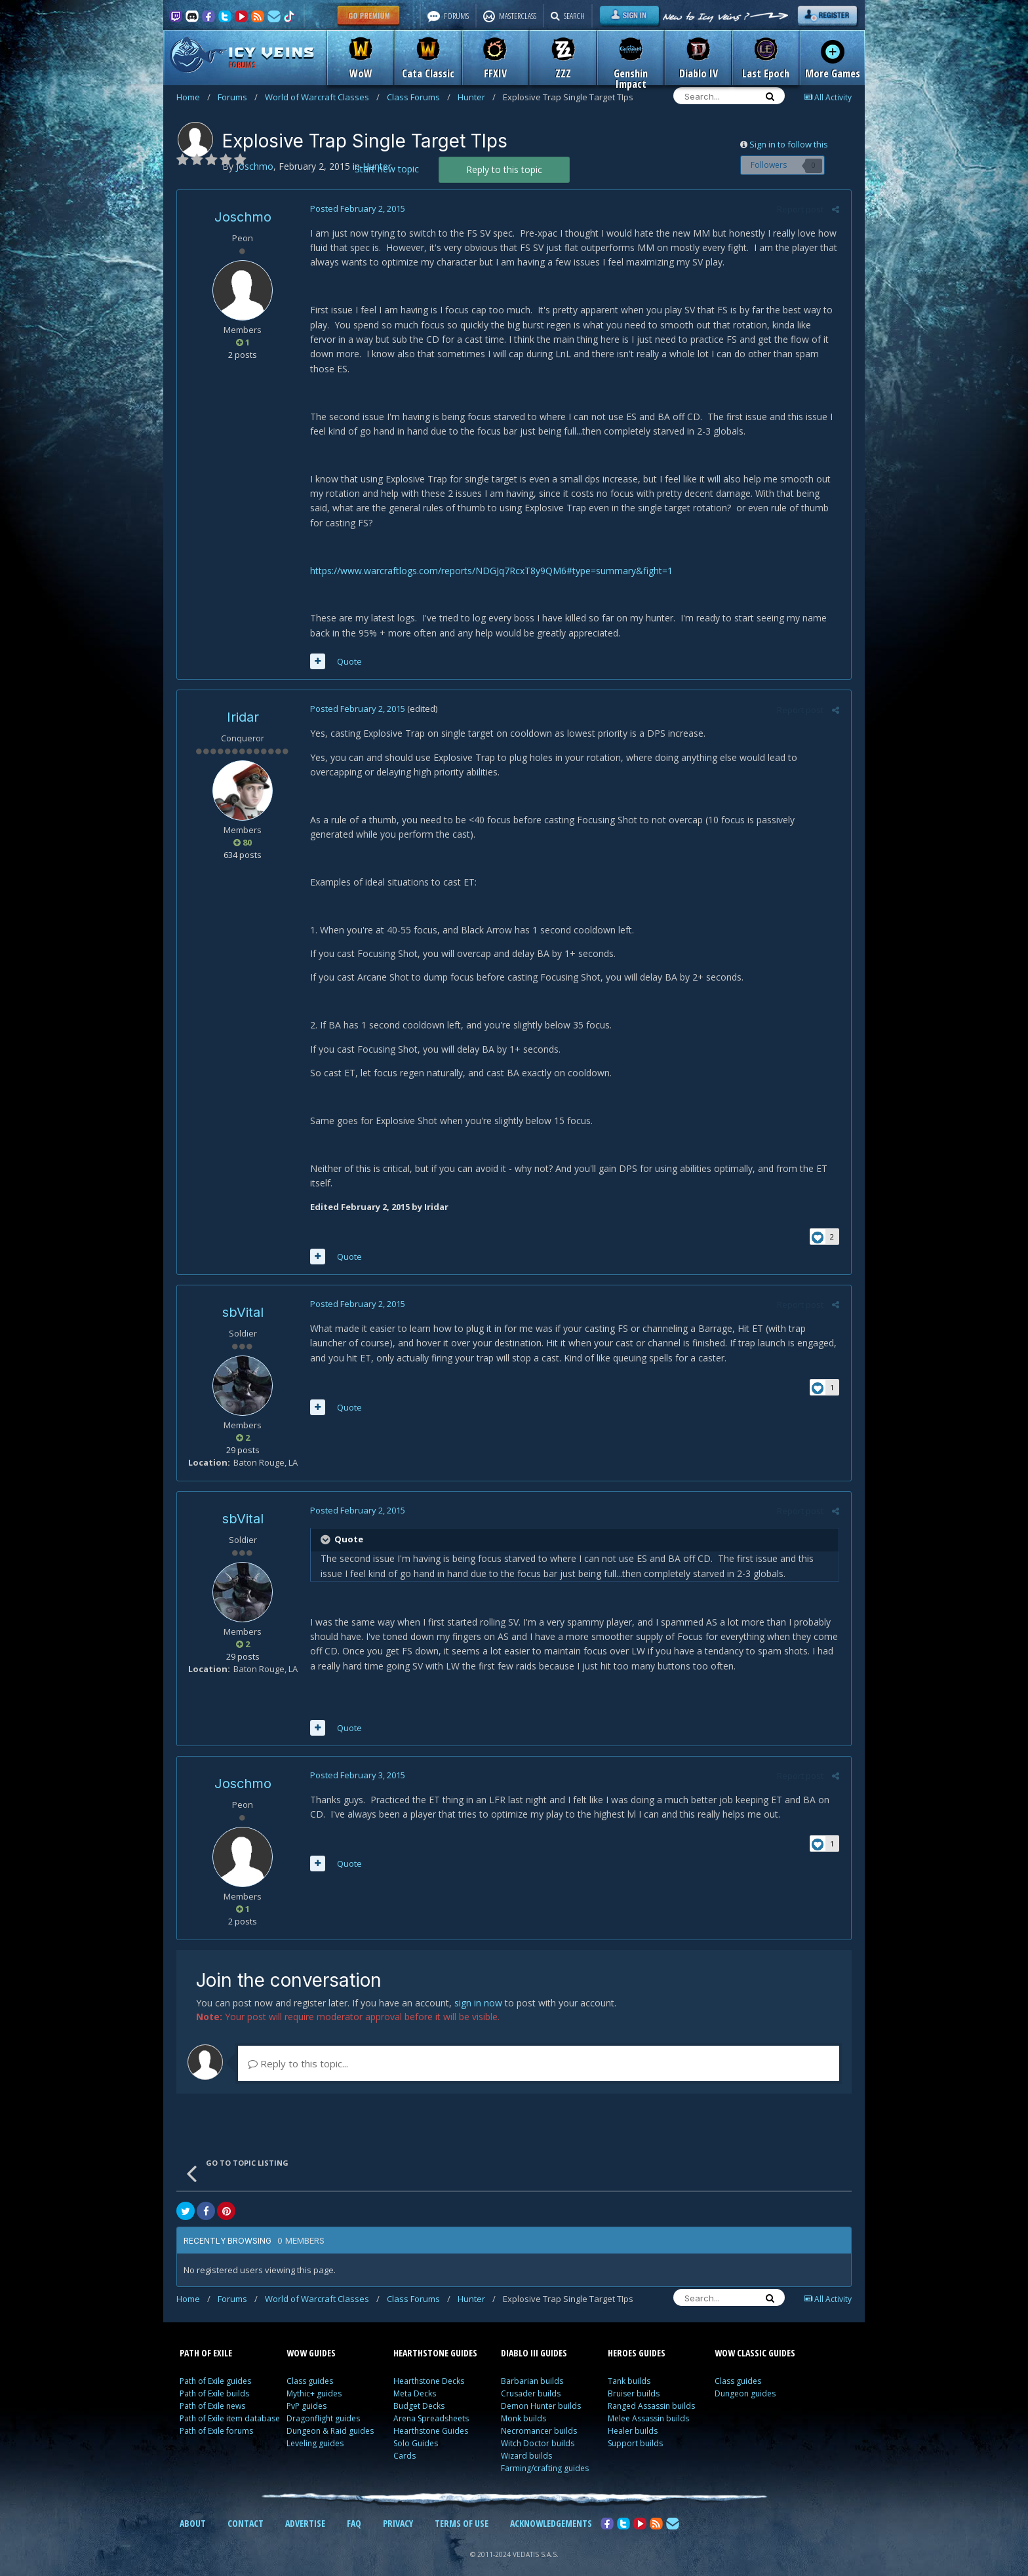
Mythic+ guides (314, 2379)
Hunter (477, 97)
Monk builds (523, 2404)
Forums (238, 97)
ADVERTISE (305, 2509)
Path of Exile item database (230, 2404)
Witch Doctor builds (537, 2428)
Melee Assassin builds (648, 2404)
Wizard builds (526, 2441)
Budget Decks (419, 2391)
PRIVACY (398, 2509)
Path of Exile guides (215, 2366)
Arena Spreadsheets (431, 2404)
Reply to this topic (504, 169)
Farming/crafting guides (545, 2453)
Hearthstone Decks (428, 2366)
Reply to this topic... (298, 2049)
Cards (404, 2441)
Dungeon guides (745, 2379)
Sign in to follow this (788, 144)
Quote (347, 647)
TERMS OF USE (461, 2509)
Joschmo (242, 217)
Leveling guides (315, 2428)
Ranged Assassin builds (651, 2391)
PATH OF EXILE (206, 2338)
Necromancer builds (539, 2416)
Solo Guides (415, 2428)
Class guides (310, 2366)
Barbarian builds (532, 2366)
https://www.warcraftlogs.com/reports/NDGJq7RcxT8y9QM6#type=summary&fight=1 (489, 555)
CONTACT (245, 2509)
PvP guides (306, 2391)
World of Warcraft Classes (322, 97)
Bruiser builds (634, 2379)
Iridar (243, 703)
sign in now (478, 1988)
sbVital (243, 1297)
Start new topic (387, 169)
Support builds (635, 2428)
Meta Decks (414, 2379)
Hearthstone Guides (430, 2416)
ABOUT (193, 2509)
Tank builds (629, 2366)
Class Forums (418, 97)
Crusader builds (531, 2379)
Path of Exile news (212, 2391)
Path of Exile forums (216, 2416)
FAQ (354, 2509)
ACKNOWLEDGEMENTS (551, 2509)
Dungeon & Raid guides (330, 2416)
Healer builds (633, 2416)
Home (193, 97)
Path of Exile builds (214, 2379)
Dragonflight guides (323, 2404)
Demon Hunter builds (541, 2391)
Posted (355, 208)
